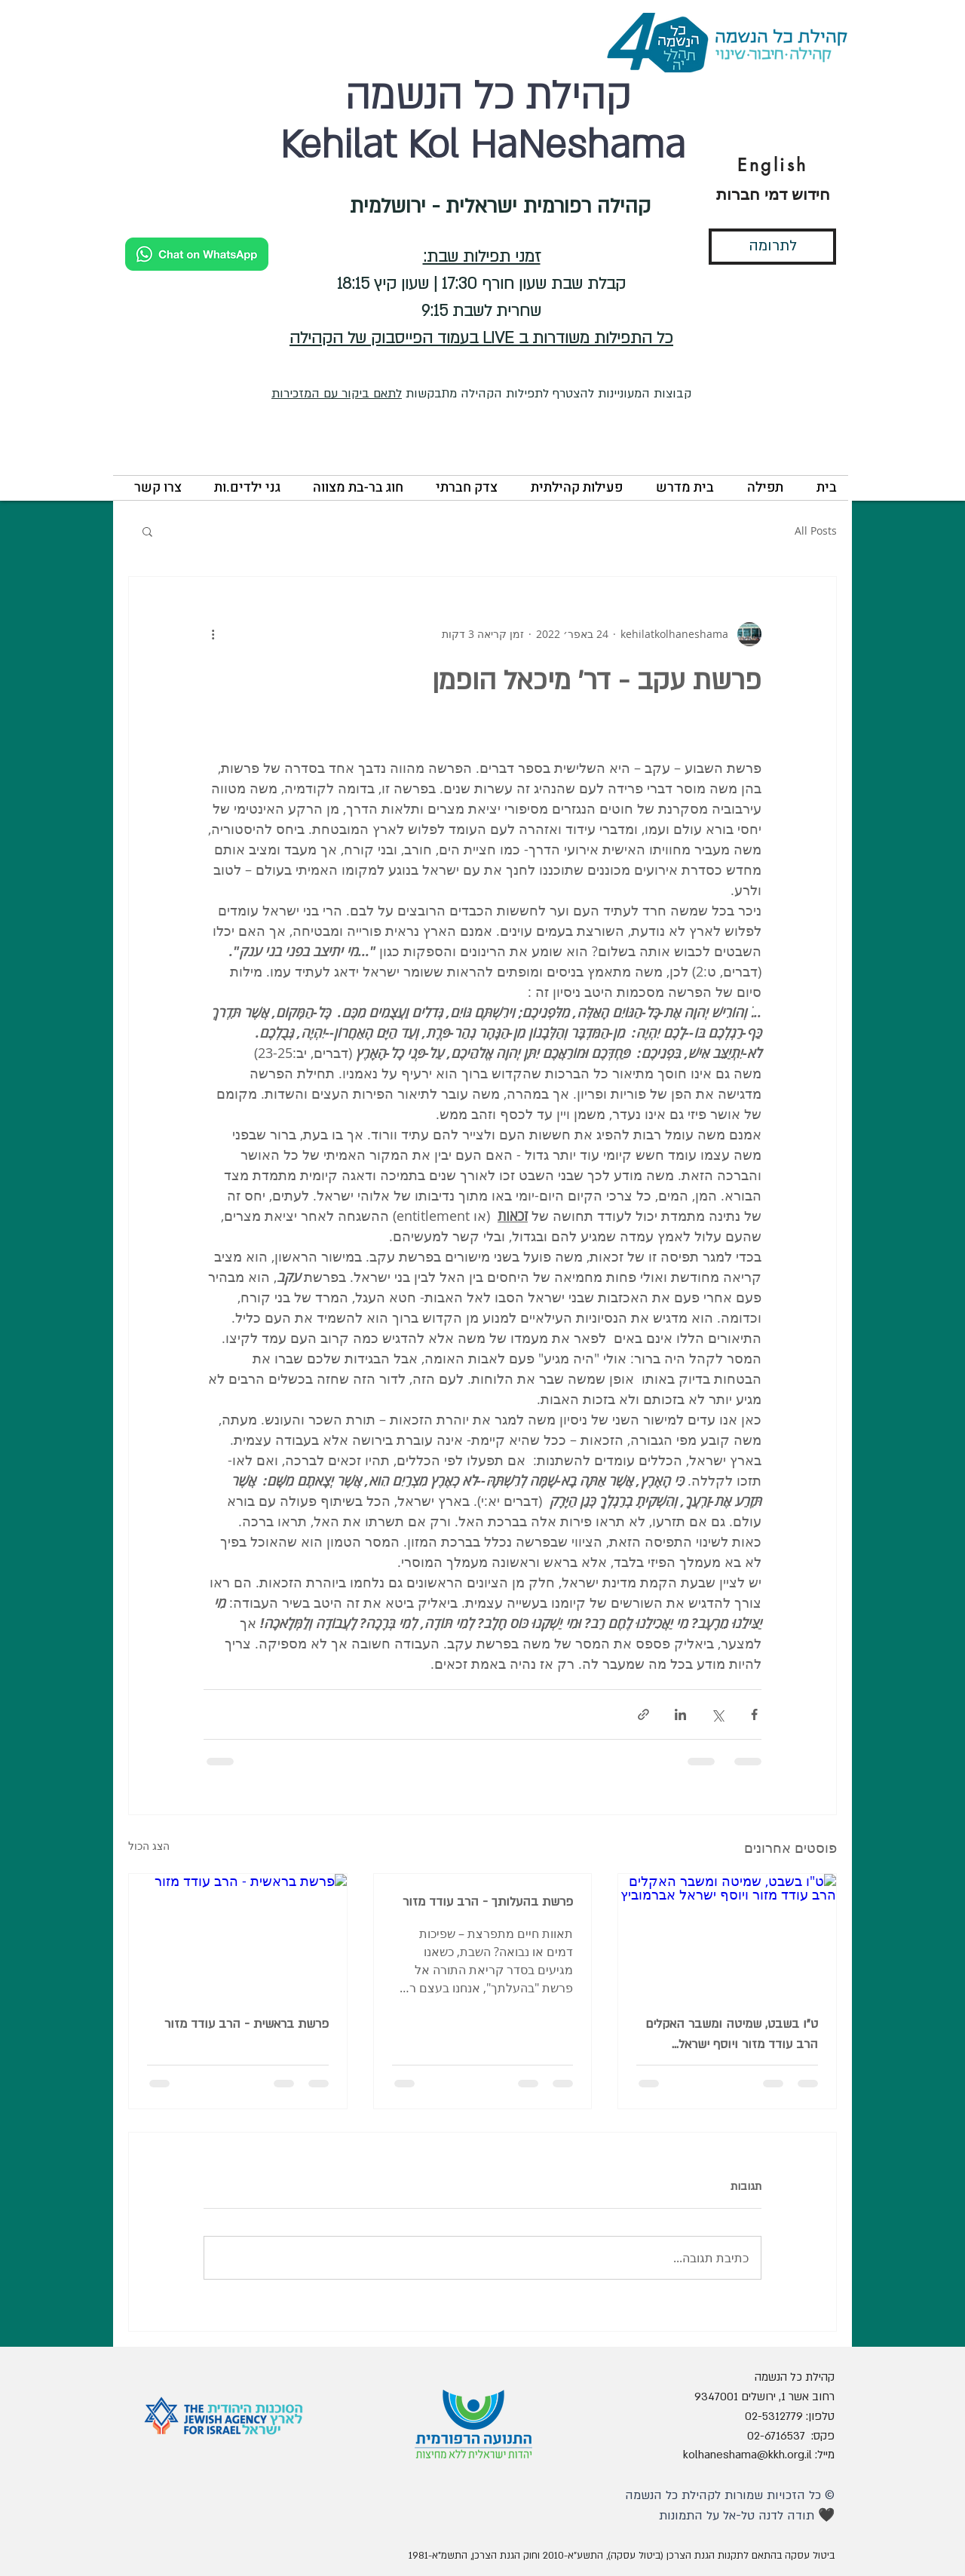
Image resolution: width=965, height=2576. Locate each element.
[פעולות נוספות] (213, 634)
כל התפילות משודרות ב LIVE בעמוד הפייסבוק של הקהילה (481, 338)
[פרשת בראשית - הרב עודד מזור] (238, 1935)
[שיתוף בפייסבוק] (754, 1714)
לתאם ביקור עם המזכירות (336, 393)
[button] (760, 488)
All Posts (816, 530)
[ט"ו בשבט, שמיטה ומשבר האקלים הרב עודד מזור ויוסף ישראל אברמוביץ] (727, 1935)
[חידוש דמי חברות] (773, 194)
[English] (773, 165)
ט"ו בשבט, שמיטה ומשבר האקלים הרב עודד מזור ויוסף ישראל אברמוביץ (731, 2035)
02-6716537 (776, 2435)
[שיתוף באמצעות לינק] (643, 1714)
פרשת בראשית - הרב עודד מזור (246, 2024)
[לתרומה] (772, 246)
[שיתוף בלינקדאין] (680, 1714)
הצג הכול (149, 1845)
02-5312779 (774, 2416)
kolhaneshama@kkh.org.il (747, 2454)
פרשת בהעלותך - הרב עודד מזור (488, 1902)
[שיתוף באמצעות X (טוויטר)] (717, 1714)
